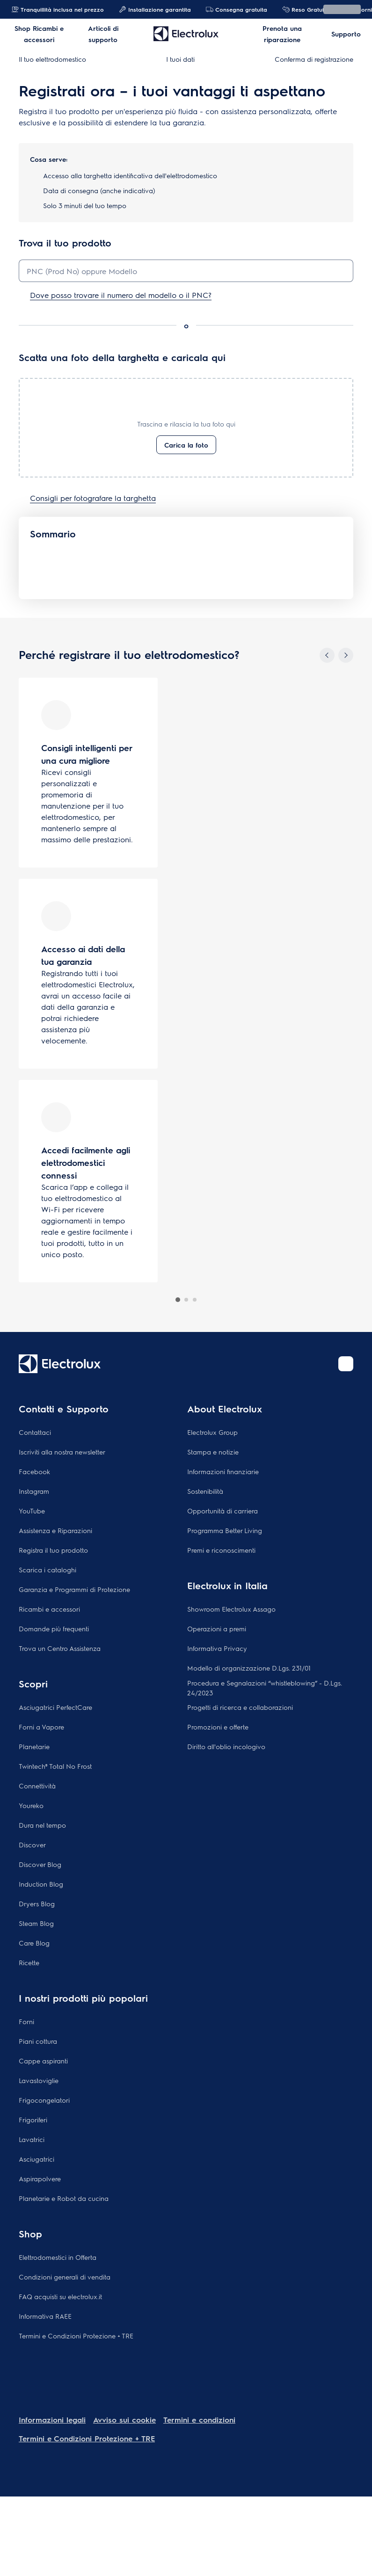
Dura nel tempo (42, 1825)
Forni (26, 2021)
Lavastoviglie (38, 2080)
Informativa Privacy (217, 1648)
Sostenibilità (205, 1491)
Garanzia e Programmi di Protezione (74, 1589)
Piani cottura (38, 2041)
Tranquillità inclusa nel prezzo (57, 9)
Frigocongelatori (44, 2100)
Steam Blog (36, 1923)
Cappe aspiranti (43, 2060)
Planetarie (34, 1746)
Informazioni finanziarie (223, 1471)
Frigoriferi (33, 2119)
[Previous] (327, 655)
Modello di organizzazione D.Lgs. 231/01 (249, 1668)
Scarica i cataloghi (47, 1569)
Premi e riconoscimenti (221, 1550)
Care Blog (34, 1943)
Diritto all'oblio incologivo (226, 1746)
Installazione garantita (155, 9)
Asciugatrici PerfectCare (55, 1707)
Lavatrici (31, 2139)
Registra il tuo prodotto (53, 1550)
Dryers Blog (37, 1903)
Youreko (31, 1805)
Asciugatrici (36, 2159)
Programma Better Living (224, 1530)
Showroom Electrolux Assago (231, 1609)
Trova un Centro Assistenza (60, 1648)
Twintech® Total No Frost (55, 1766)
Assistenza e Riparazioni (55, 1530)
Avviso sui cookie (124, 2419)
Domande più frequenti (54, 1628)
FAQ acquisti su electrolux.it (60, 2296)
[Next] (345, 655)
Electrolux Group (212, 1432)
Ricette (29, 1962)
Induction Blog (41, 1884)
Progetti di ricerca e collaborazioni (240, 1707)
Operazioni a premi (216, 1628)
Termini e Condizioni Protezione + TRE (76, 2335)
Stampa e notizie (213, 1451)
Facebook (34, 1471)
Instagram (34, 1491)
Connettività (37, 1785)
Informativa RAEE (45, 2316)
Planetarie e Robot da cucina (64, 2198)
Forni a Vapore (41, 1726)
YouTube (32, 1510)
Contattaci (35, 1432)
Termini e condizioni (199, 2419)
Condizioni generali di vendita (64, 2276)
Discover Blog (40, 1864)
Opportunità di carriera (222, 1510)
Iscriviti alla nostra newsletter (62, 1451)
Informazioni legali (52, 2419)
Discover (32, 1844)
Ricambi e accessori (49, 1609)
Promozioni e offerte (217, 1726)
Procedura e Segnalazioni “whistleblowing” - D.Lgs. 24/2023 (264, 1688)
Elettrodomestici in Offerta (57, 2257)
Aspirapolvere (40, 2178)
